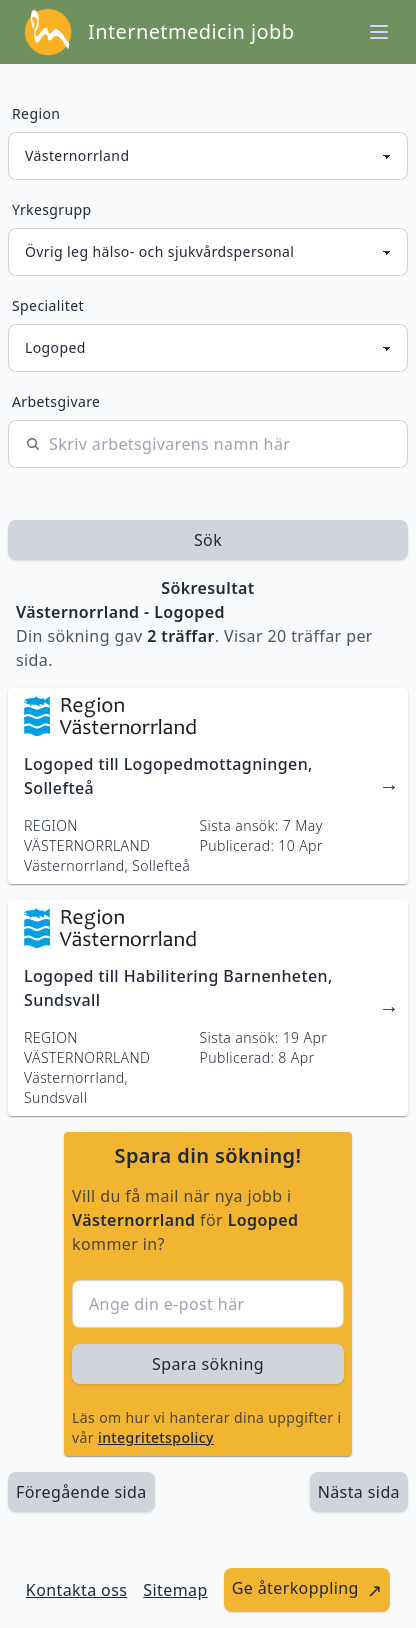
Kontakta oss (77, 1590)
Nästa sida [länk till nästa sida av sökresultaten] (359, 1492)
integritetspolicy (156, 1437)
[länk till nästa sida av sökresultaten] (359, 1492)
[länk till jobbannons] (208, 786)
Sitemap (175, 1590)
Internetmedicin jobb (191, 31)
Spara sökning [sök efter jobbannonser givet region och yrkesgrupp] (208, 1364)
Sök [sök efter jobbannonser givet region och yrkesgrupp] (208, 540)
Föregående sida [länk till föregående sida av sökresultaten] (81, 1492)
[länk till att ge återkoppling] (307, 1590)
